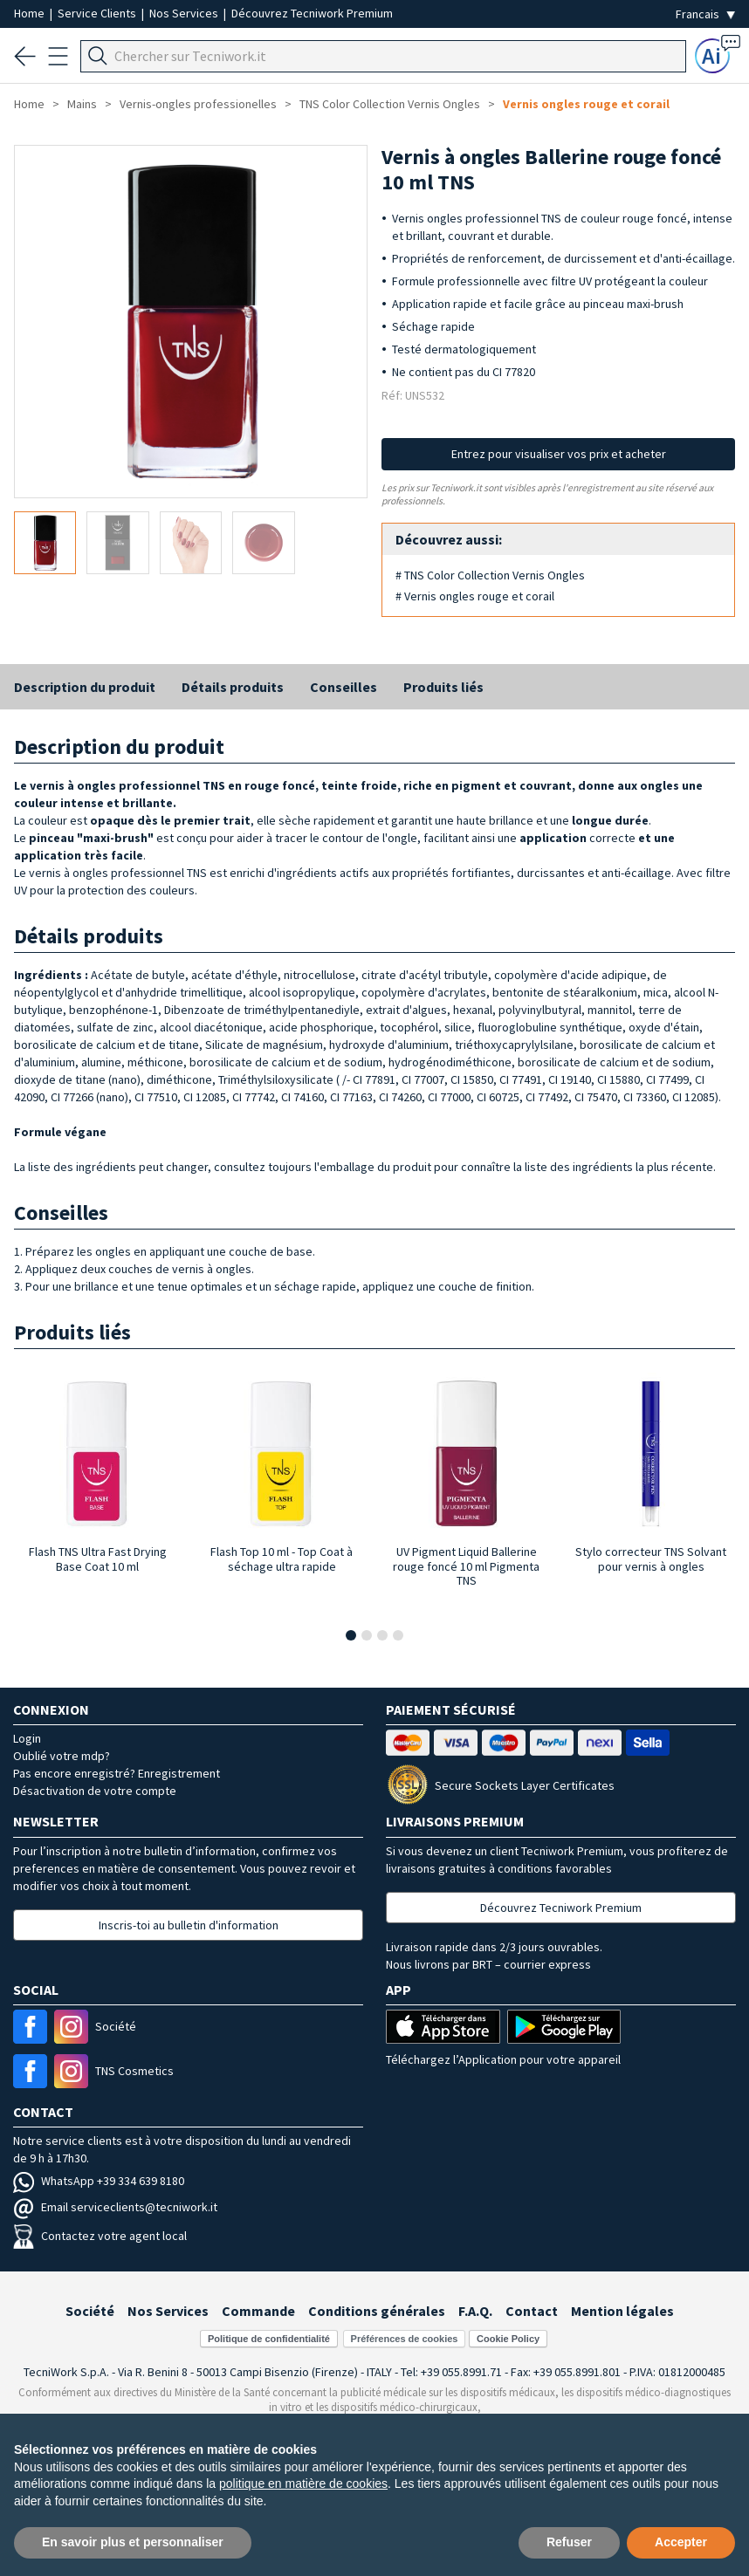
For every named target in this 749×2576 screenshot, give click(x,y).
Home (30, 13)
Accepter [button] (681, 2542)
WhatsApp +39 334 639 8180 (98, 2181)
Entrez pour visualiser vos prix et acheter (558, 454)
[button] (351, 1635)
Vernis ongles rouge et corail (586, 104)
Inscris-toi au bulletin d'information (188, 1925)
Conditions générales (376, 2310)
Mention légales (622, 2310)
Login (27, 1738)
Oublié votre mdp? (61, 1756)
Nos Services (185, 13)
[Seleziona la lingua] (705, 14)
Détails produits (233, 686)
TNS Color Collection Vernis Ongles (389, 104)
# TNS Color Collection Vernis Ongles (490, 575)
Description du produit (84, 686)
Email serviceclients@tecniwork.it (115, 2207)
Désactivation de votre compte (94, 1790)
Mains (82, 104)
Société (89, 2310)
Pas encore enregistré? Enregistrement (116, 1773)
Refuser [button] (569, 2542)
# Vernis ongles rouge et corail (474, 596)
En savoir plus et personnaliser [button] (132, 2542)
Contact (531, 2310)
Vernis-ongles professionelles (198, 104)
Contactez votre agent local (100, 2236)
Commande (258, 2310)
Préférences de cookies (404, 2338)
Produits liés (443, 686)
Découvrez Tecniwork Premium (312, 13)
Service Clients (98, 13)
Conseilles (343, 686)
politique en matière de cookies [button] (303, 2483)
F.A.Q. (475, 2310)
